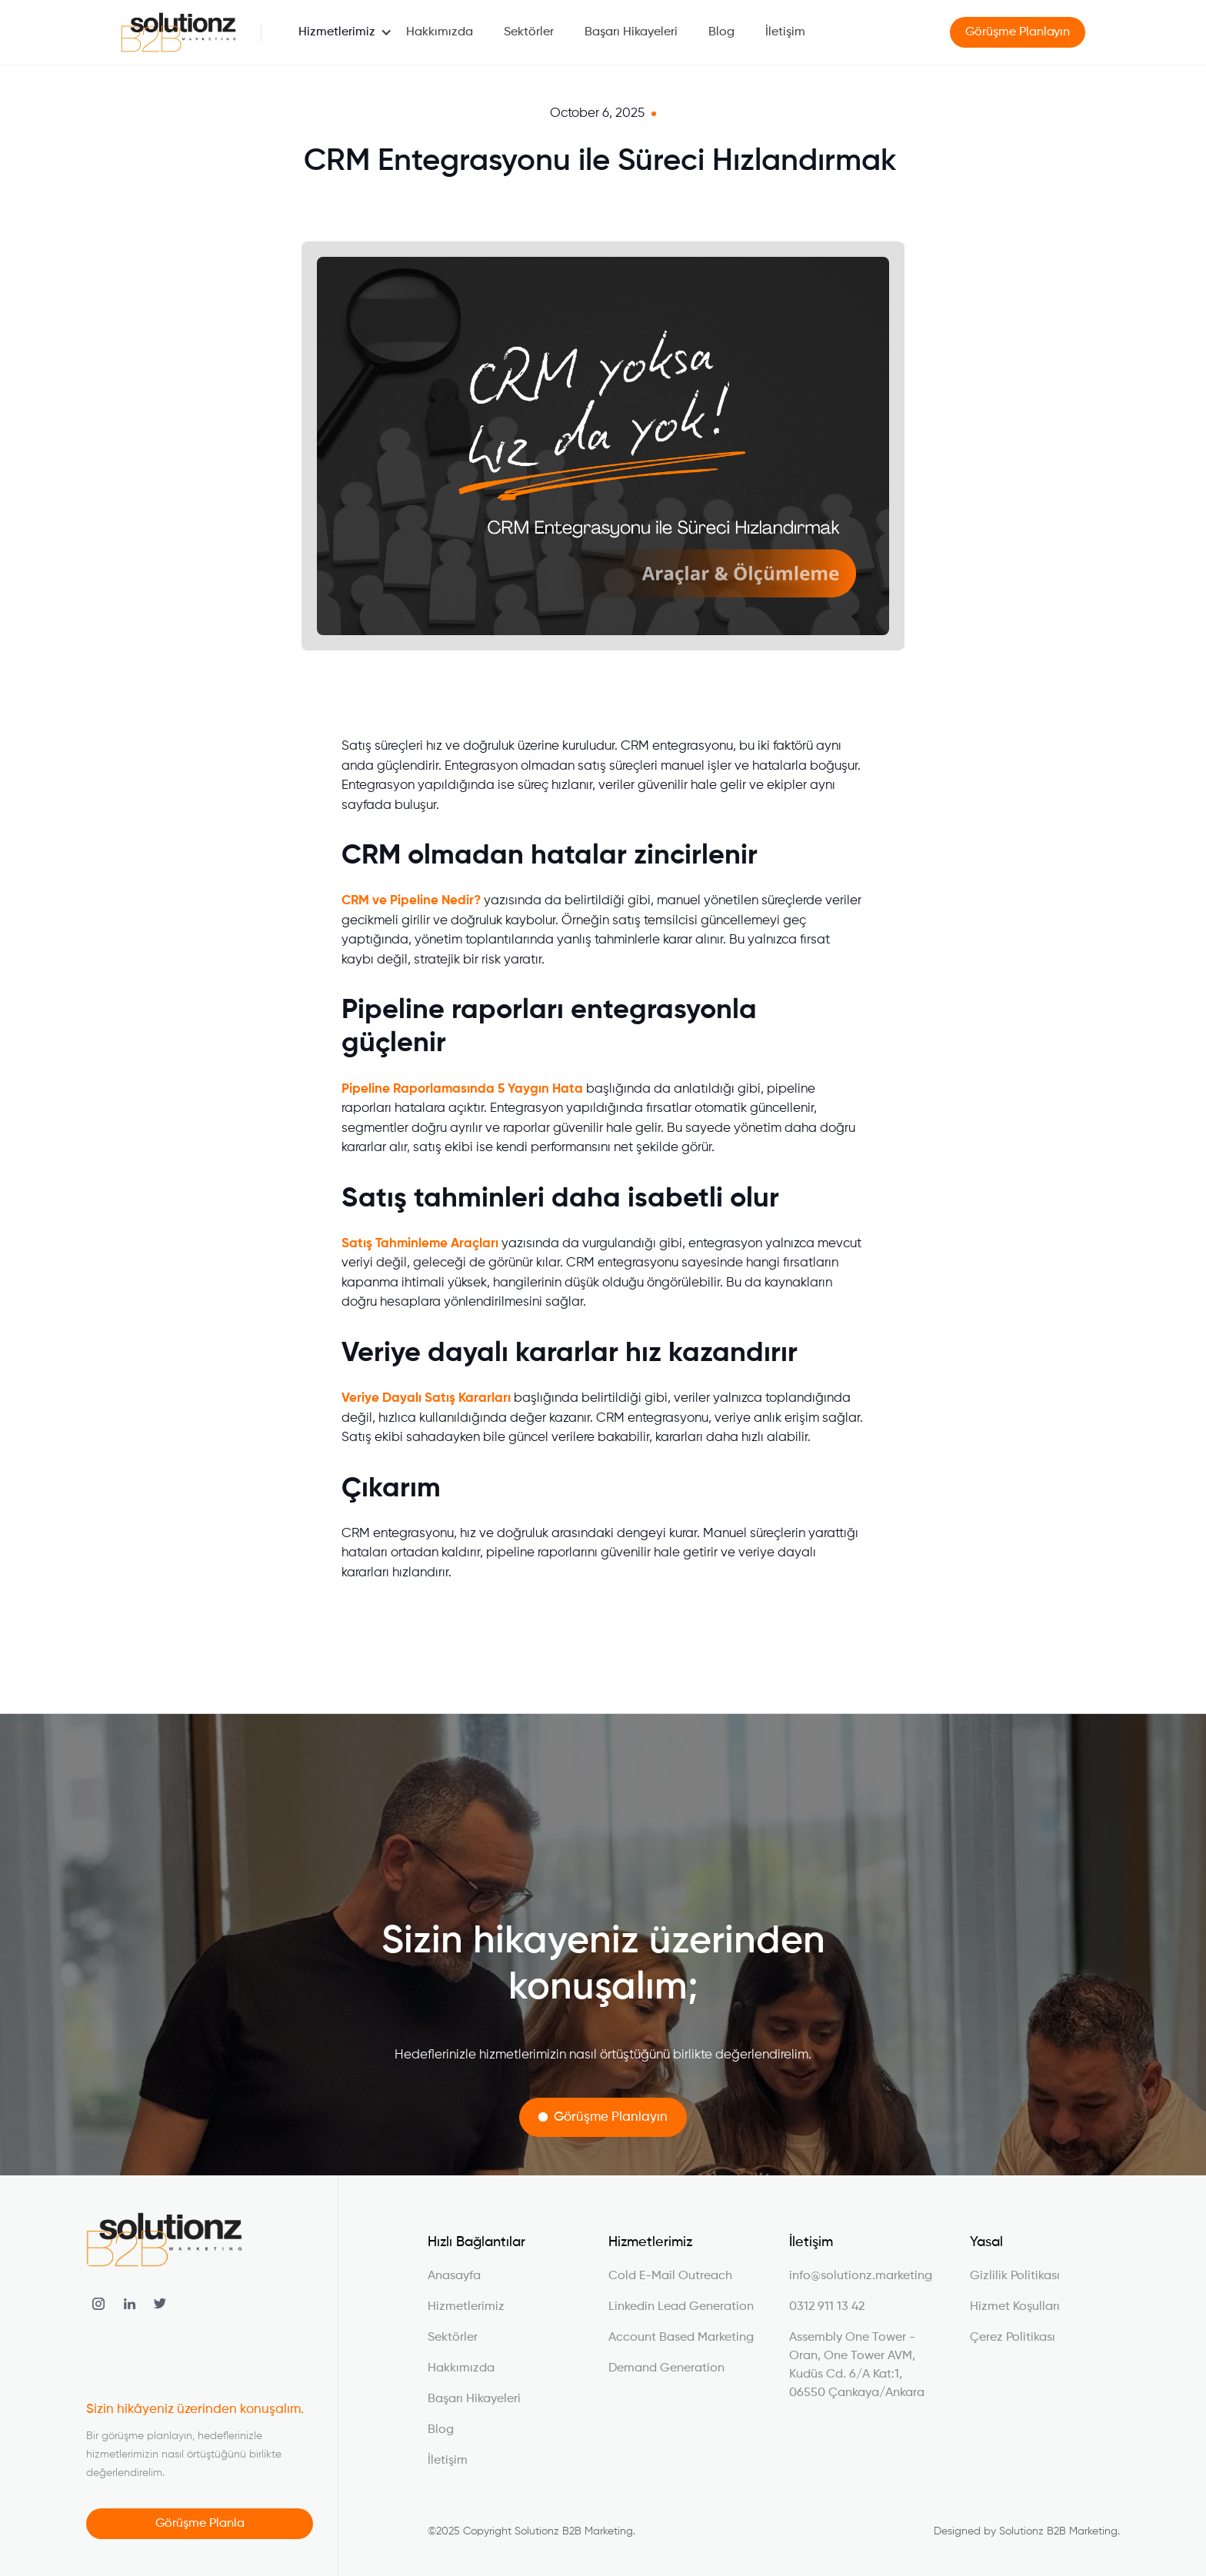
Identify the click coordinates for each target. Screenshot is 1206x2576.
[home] (178, 32)
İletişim (785, 32)
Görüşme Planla (200, 2524)
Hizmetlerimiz (336, 32)
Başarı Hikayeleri (631, 32)
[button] (337, 32)
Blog (721, 32)
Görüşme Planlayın (1018, 32)
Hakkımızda (439, 32)
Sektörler (529, 32)
